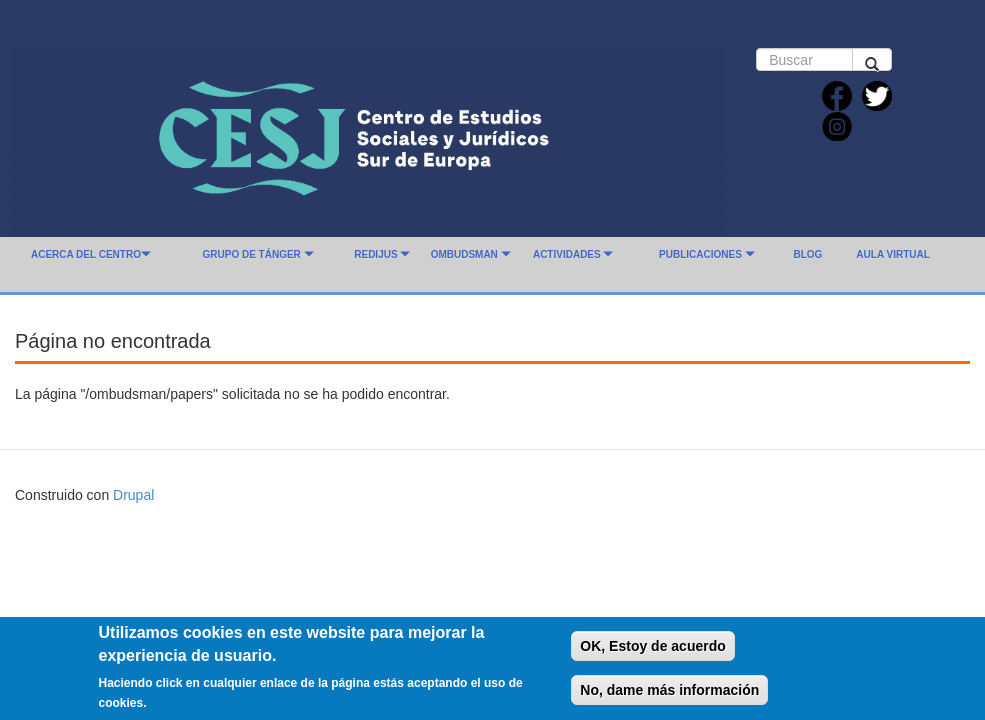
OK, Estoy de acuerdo (652, 653)
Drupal (133, 495)
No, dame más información (669, 697)
